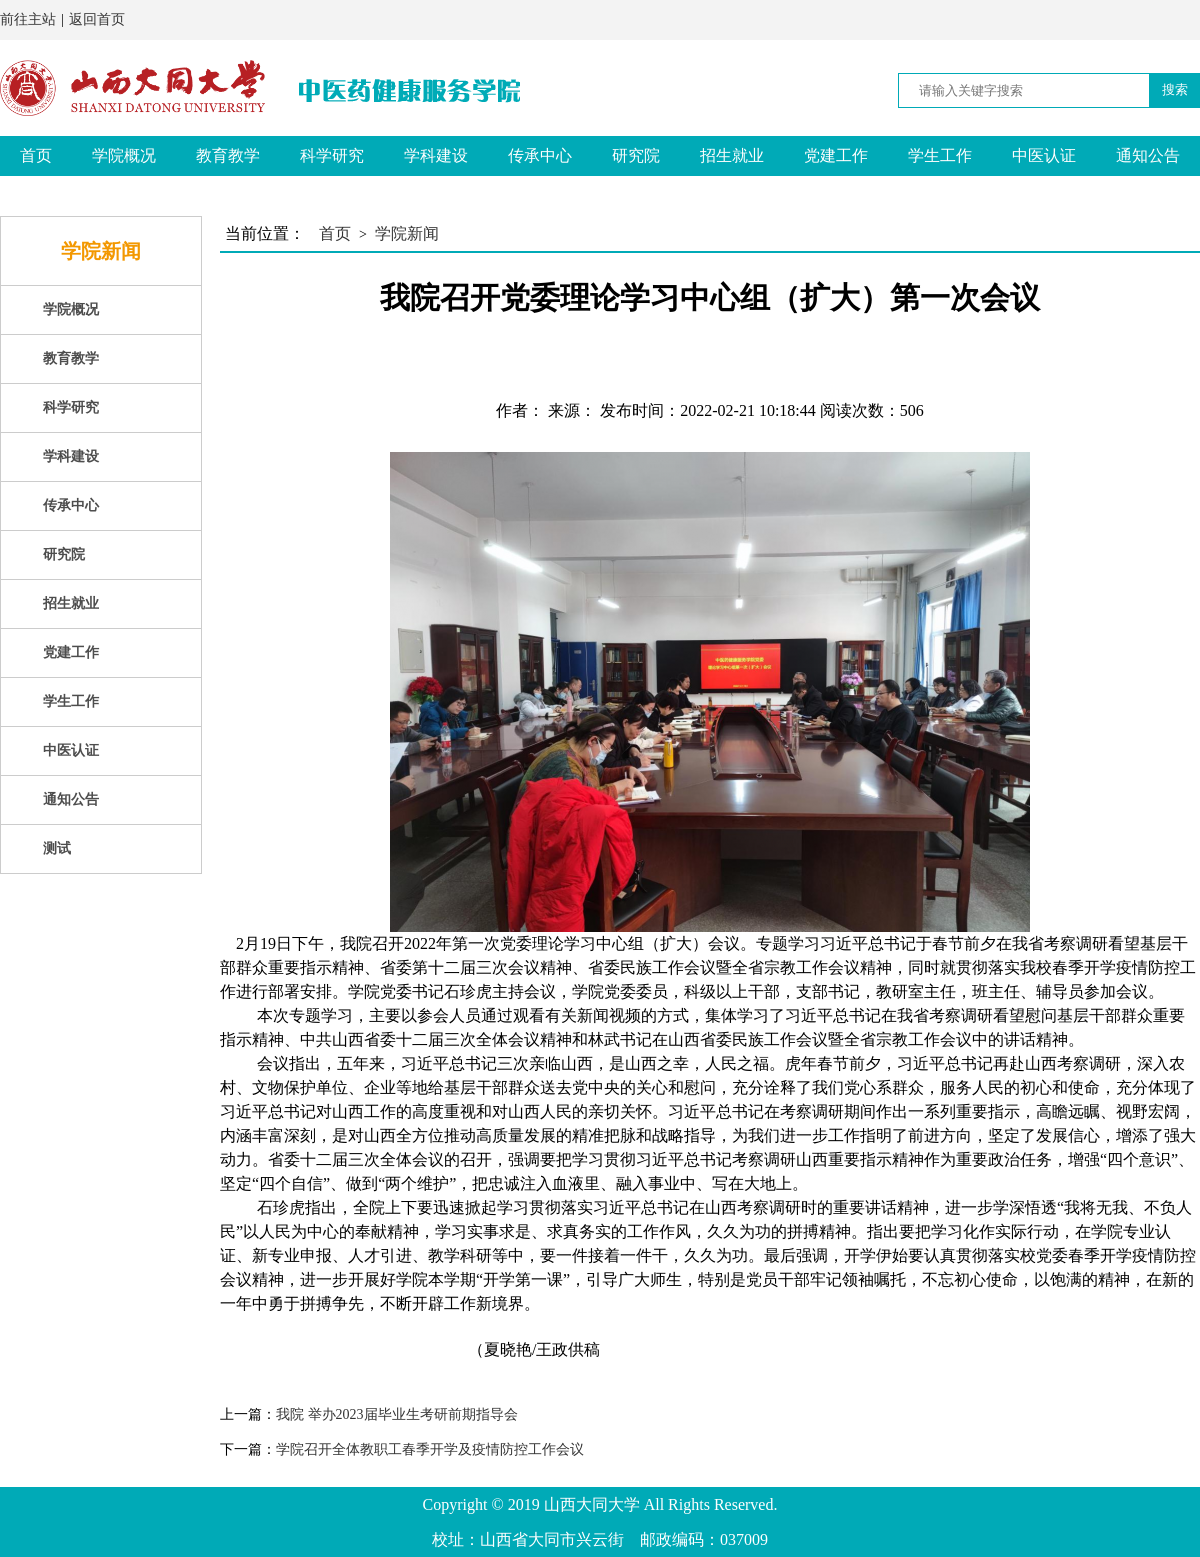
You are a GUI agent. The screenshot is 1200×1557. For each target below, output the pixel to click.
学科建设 (436, 155)
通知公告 (1148, 155)
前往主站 (28, 19)
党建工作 (836, 155)
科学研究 (332, 155)
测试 (36, 195)
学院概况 (124, 155)
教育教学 (228, 155)
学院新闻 (407, 233)
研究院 (636, 155)
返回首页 (97, 19)
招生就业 (732, 155)
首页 (36, 155)
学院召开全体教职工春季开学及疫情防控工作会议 (430, 1449)
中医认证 (1044, 155)
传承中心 (540, 155)
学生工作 (940, 155)
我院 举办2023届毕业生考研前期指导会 (397, 1414)
